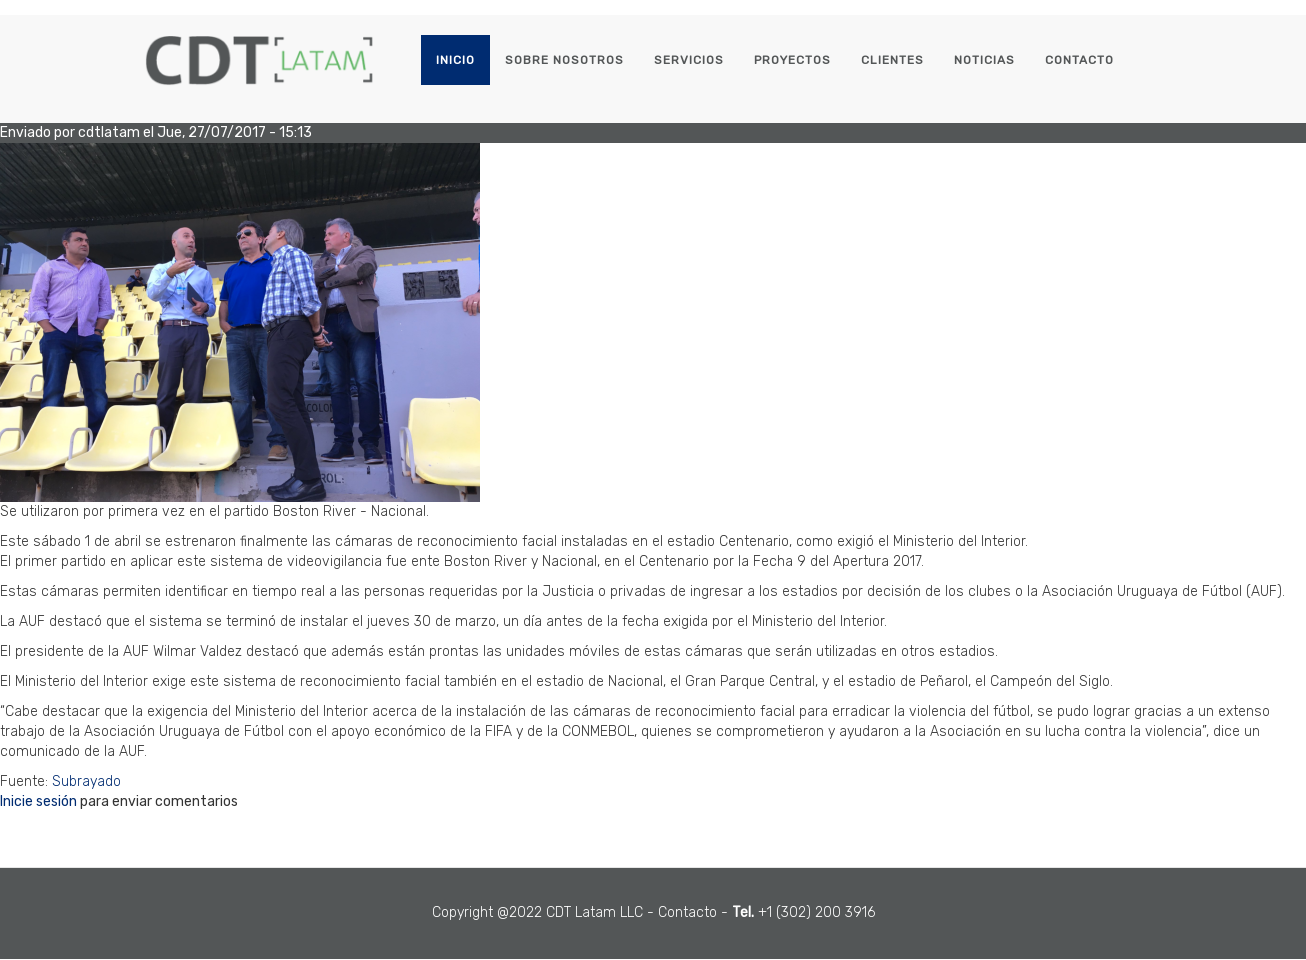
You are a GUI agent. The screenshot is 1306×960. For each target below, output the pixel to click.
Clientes (892, 60)
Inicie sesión (38, 801)
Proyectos (792, 60)
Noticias (984, 60)
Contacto (1079, 60)
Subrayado (86, 781)
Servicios (689, 60)
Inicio (455, 60)
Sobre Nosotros (564, 60)
